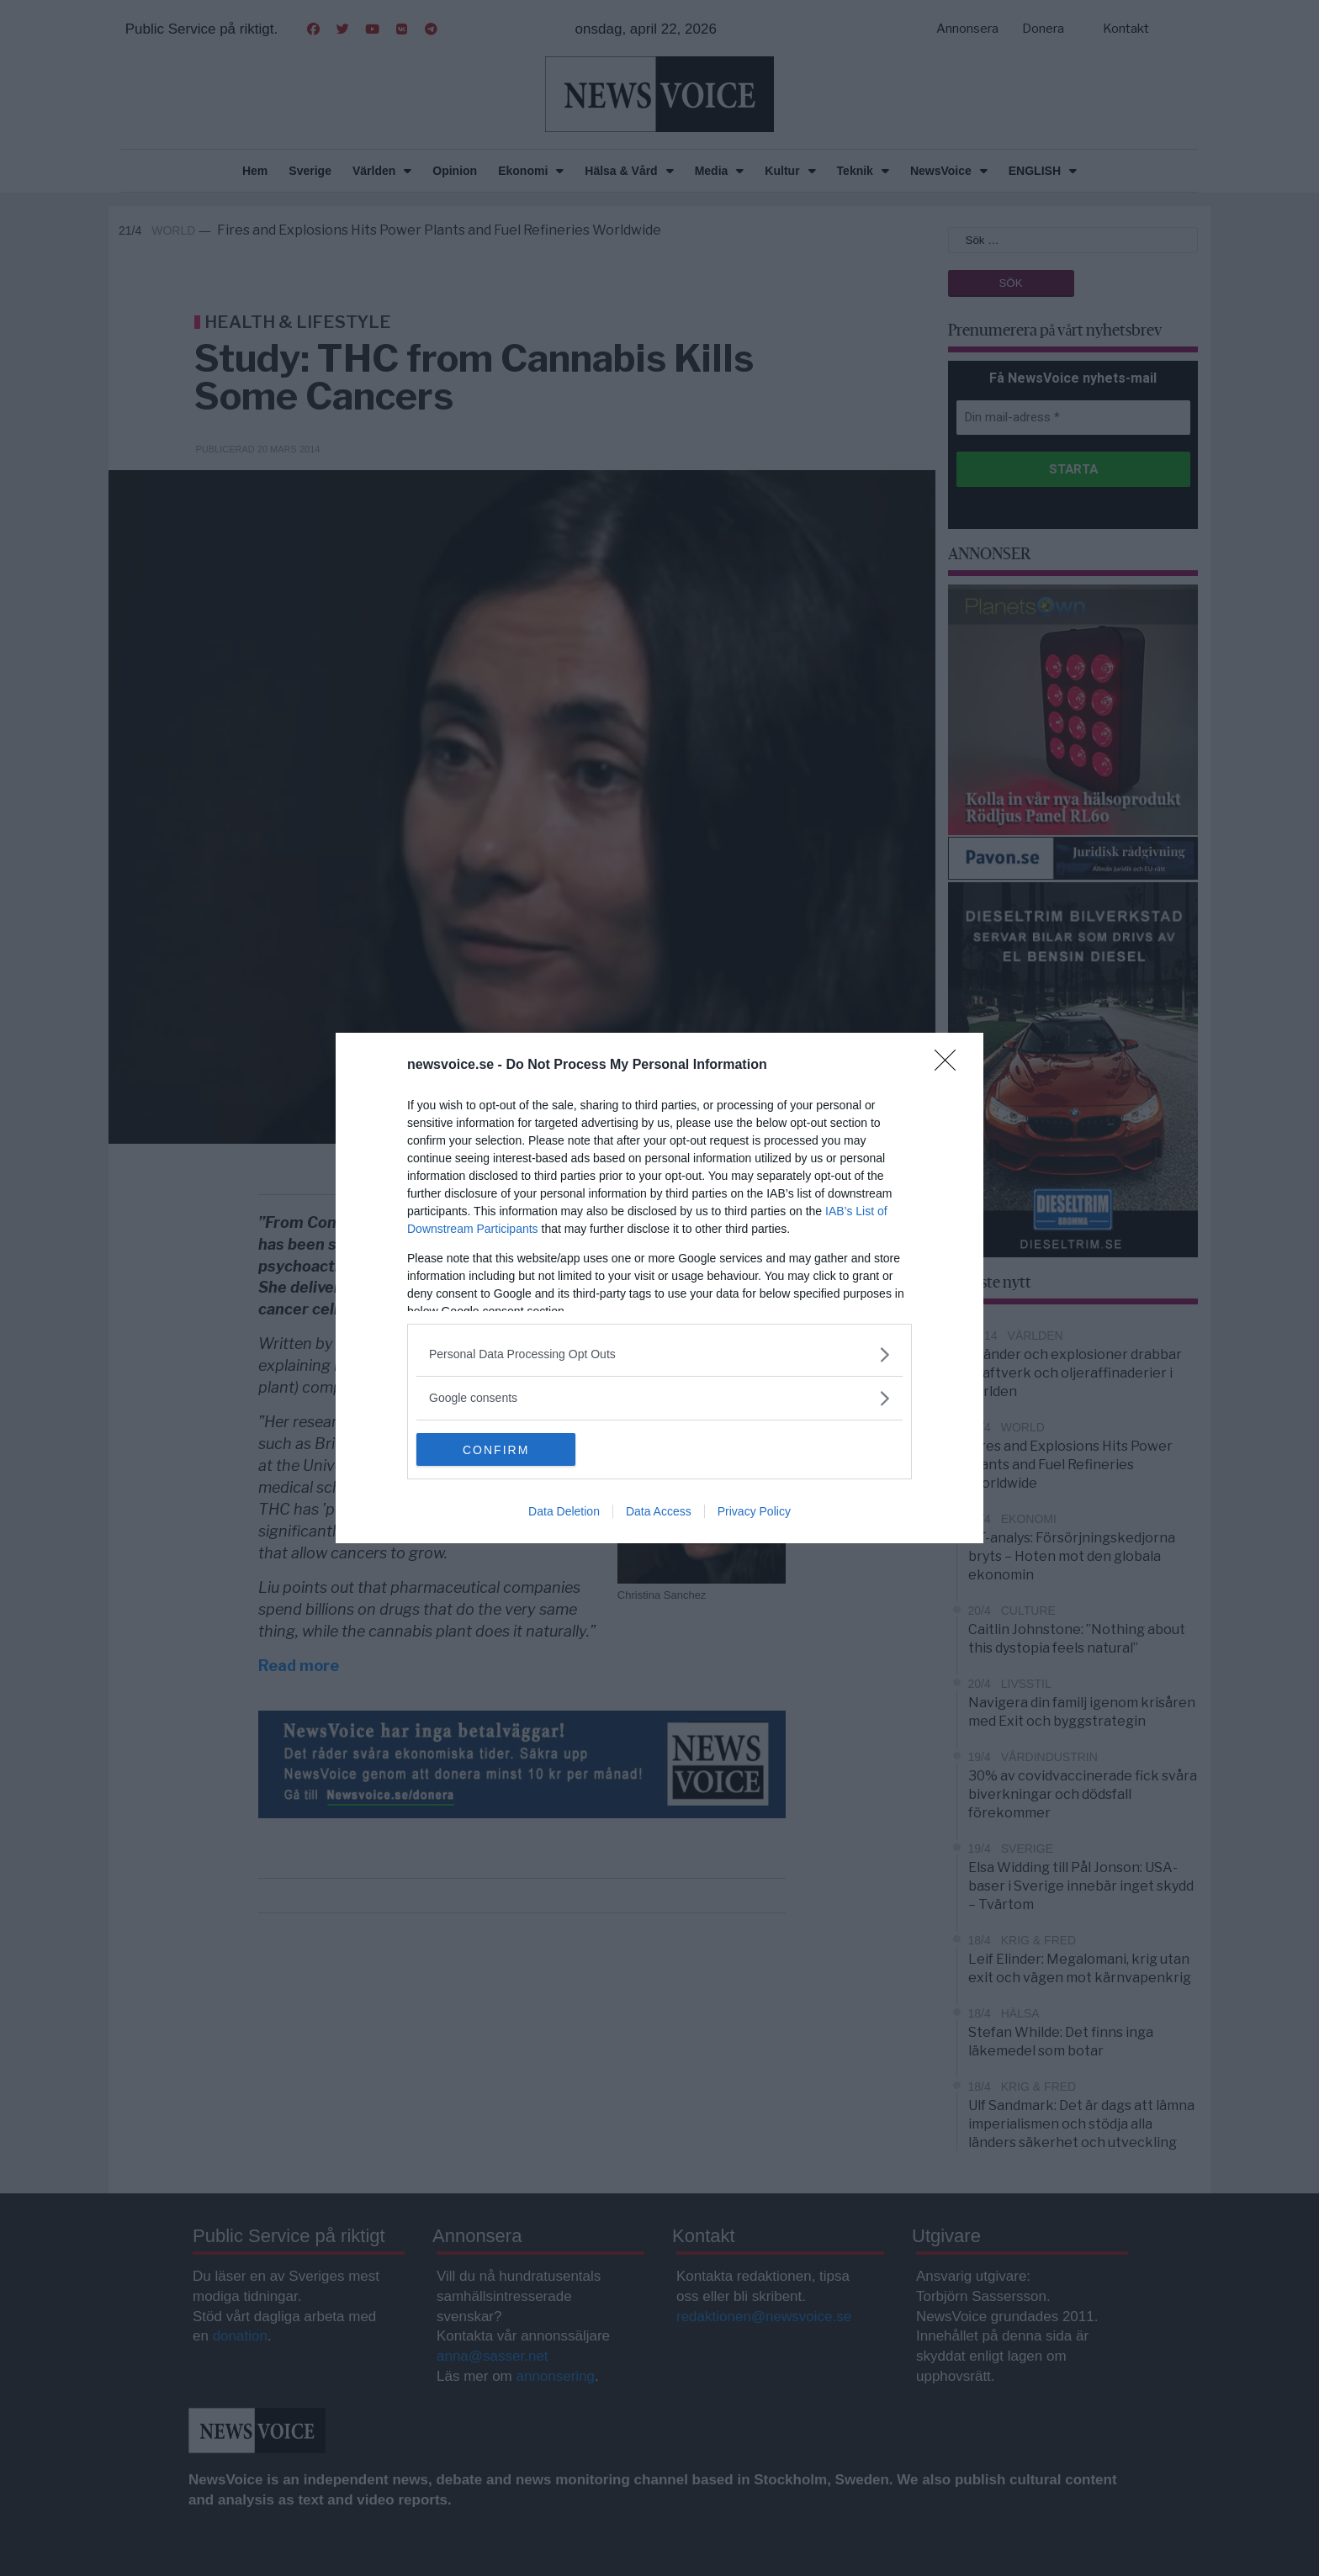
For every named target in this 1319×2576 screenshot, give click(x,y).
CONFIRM (496, 1450)
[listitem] (659, 1354)
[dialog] (659, 1288)
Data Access (658, 1512)
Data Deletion (564, 1512)
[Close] (951, 1066)
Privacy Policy (754, 1512)
